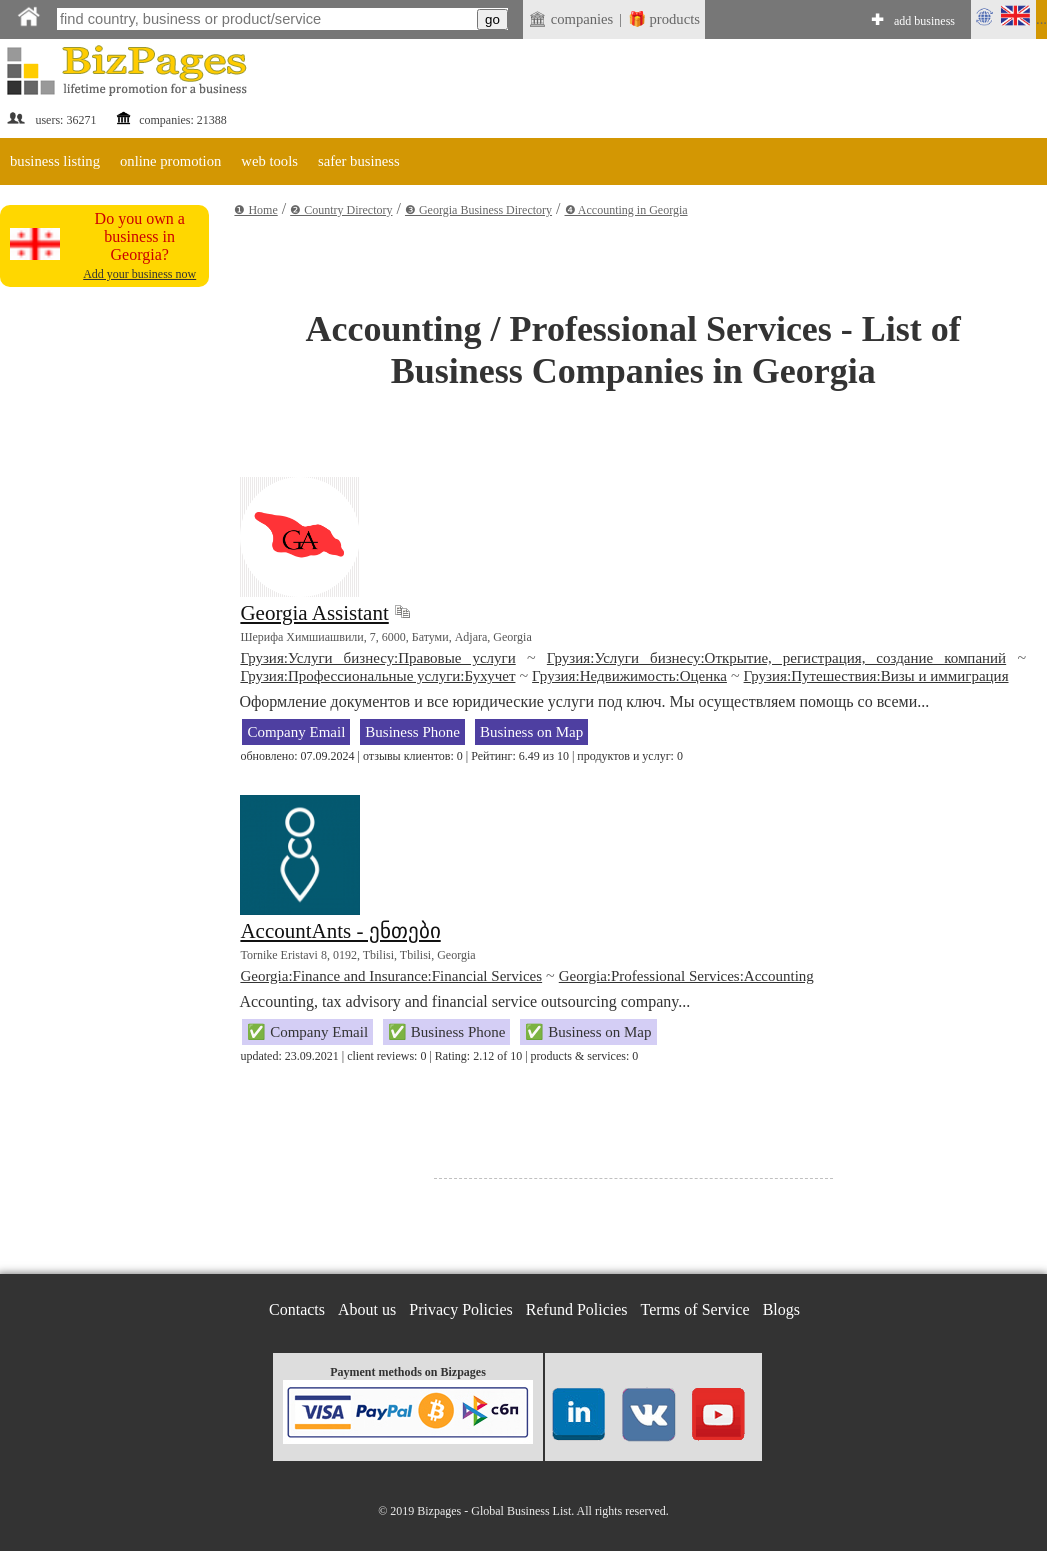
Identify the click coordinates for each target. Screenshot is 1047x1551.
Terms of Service (695, 1309)
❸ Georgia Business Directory (478, 210)
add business (924, 21)
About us (367, 1309)
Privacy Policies (461, 1309)
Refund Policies (577, 1309)
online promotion (170, 161)
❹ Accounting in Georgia (626, 210)
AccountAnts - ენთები (340, 931)
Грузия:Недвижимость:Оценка (629, 676)
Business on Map (531, 732)
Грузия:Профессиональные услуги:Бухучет (377, 676)
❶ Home (255, 210)
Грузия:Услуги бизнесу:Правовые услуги (377, 658)
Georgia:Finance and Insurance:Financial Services (391, 976)
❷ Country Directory (341, 210)
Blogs (781, 1309)
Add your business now (139, 274)
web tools (269, 161)
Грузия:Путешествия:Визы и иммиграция (876, 676)
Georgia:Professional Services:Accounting (686, 976)
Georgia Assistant (314, 613)
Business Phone (412, 732)
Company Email (296, 732)
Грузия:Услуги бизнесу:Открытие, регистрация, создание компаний (776, 658)
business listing (55, 161)
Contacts (297, 1309)
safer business (359, 161)
